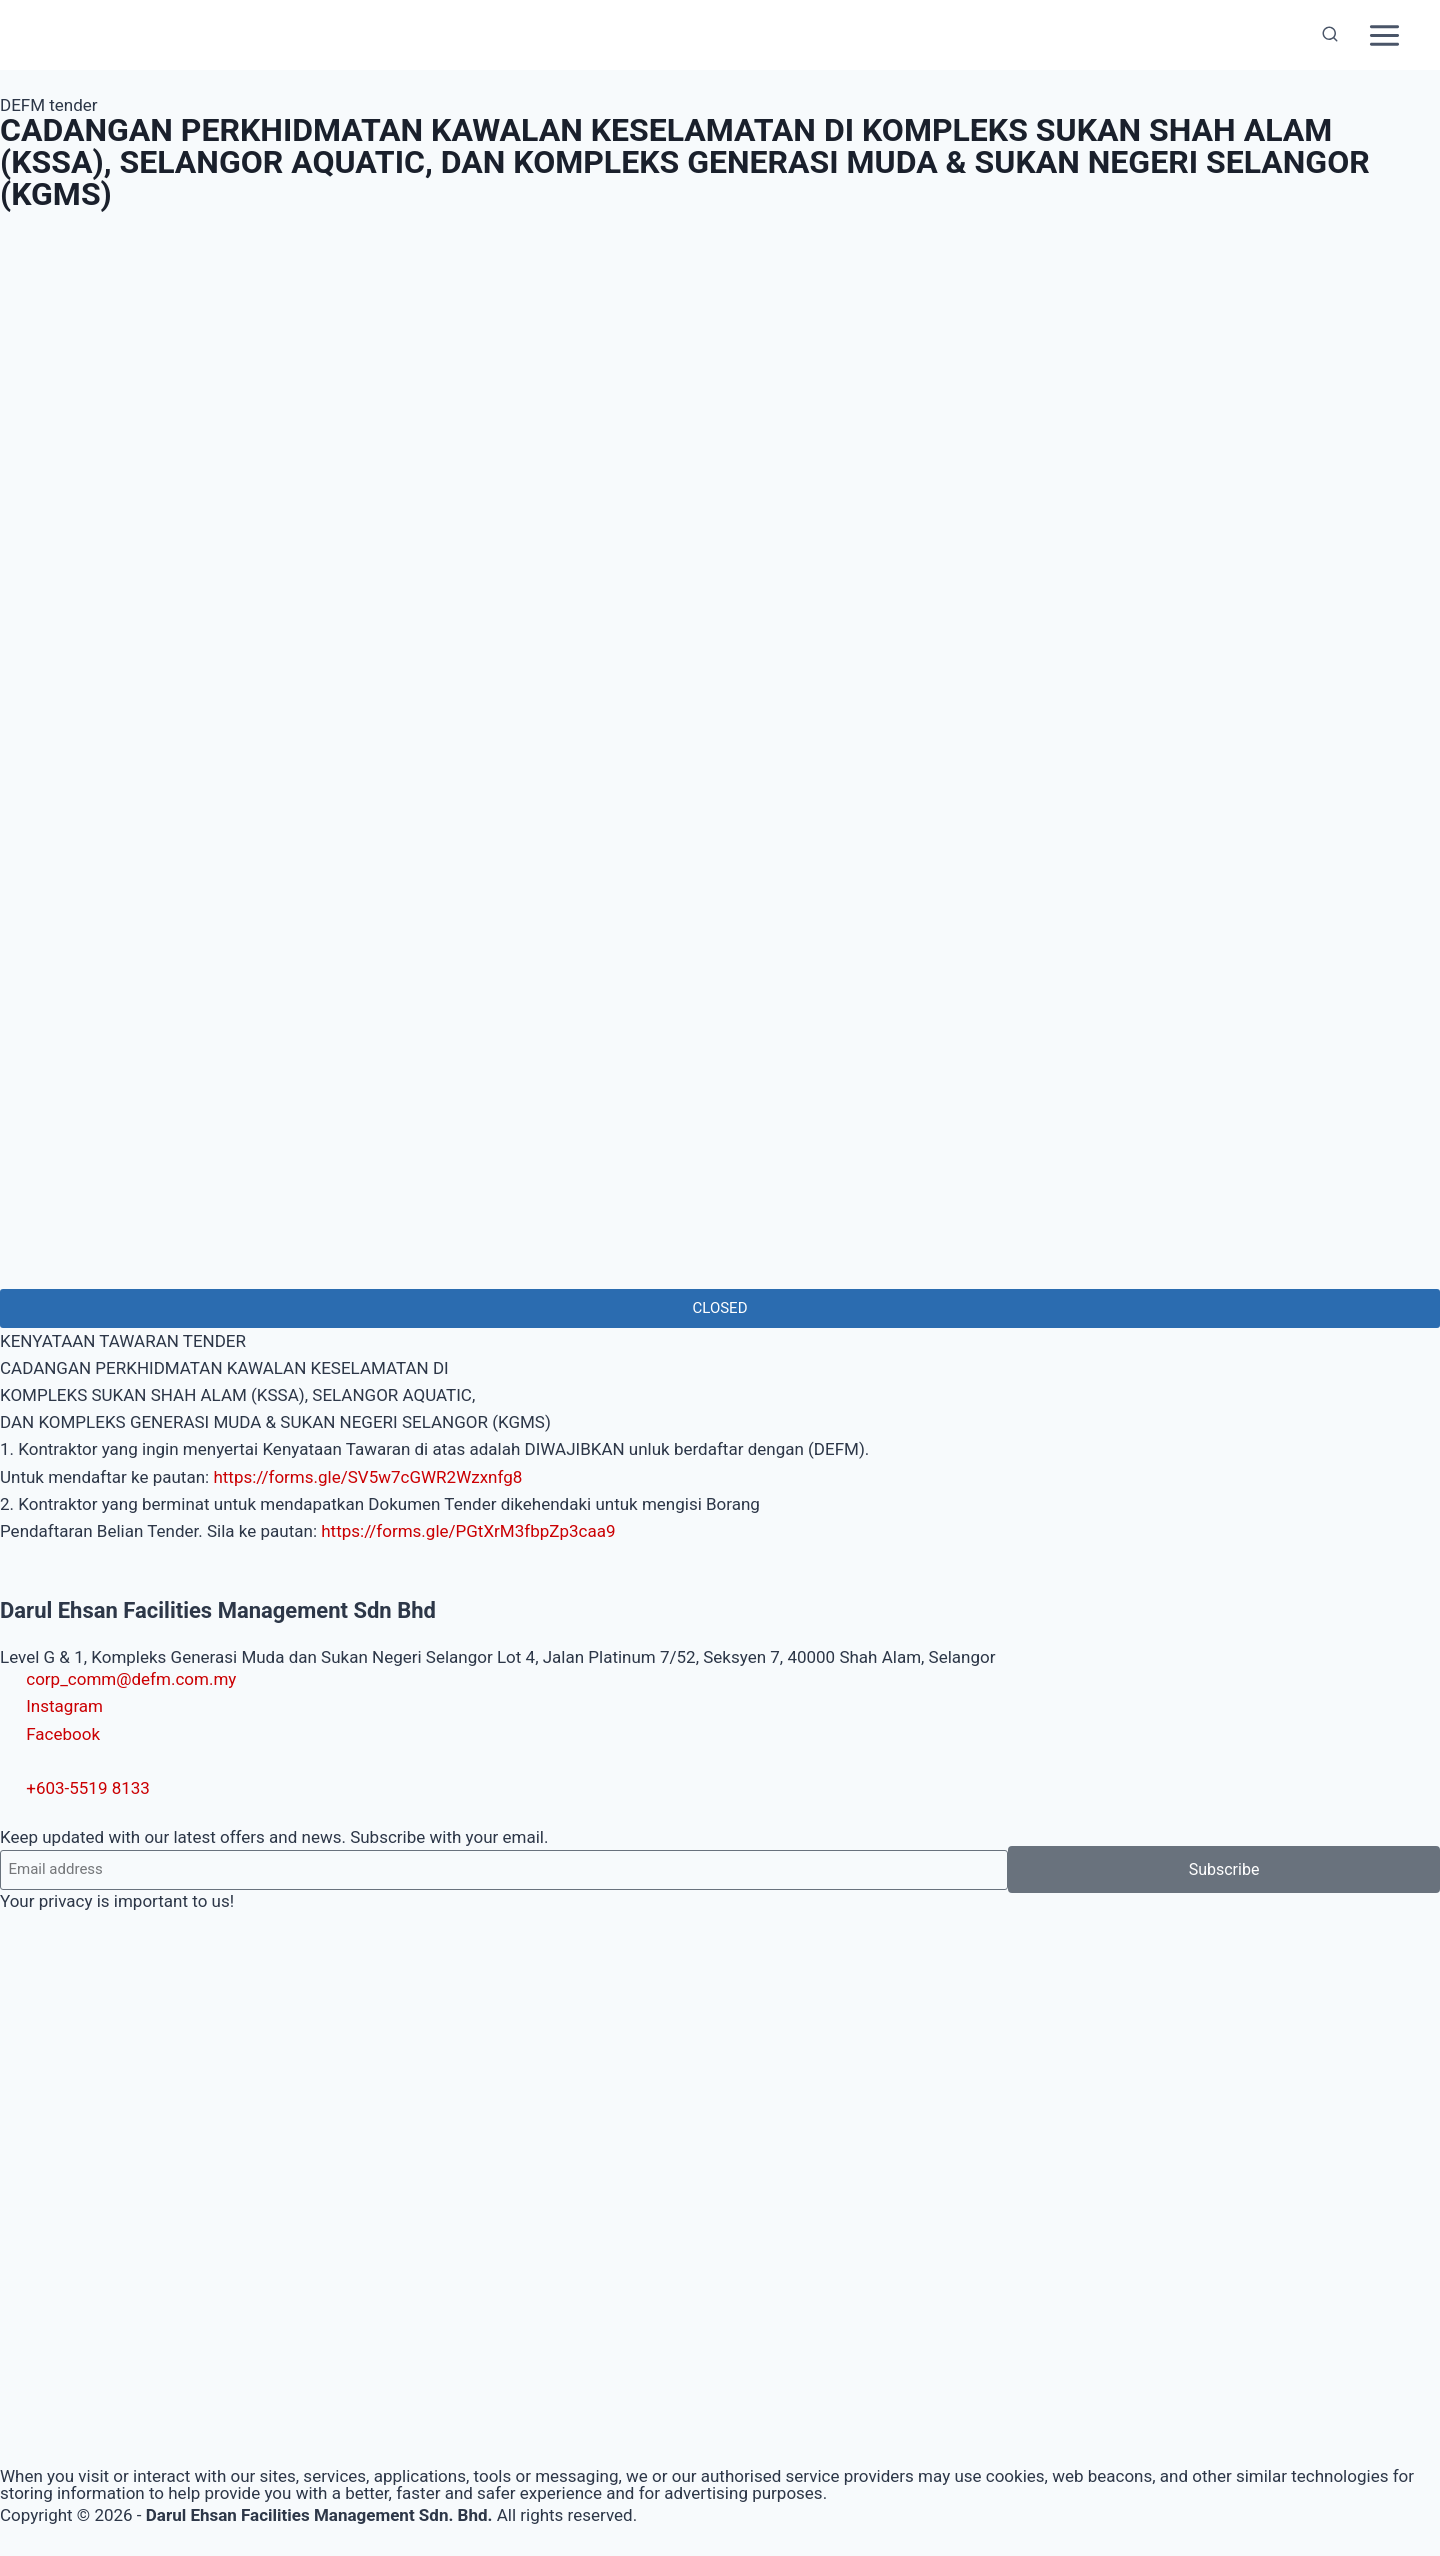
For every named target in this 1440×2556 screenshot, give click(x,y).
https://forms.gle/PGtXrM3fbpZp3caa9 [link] (468, 1531)
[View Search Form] (1330, 35)
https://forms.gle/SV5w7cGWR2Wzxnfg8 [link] (367, 1477)
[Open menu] (1384, 35)
